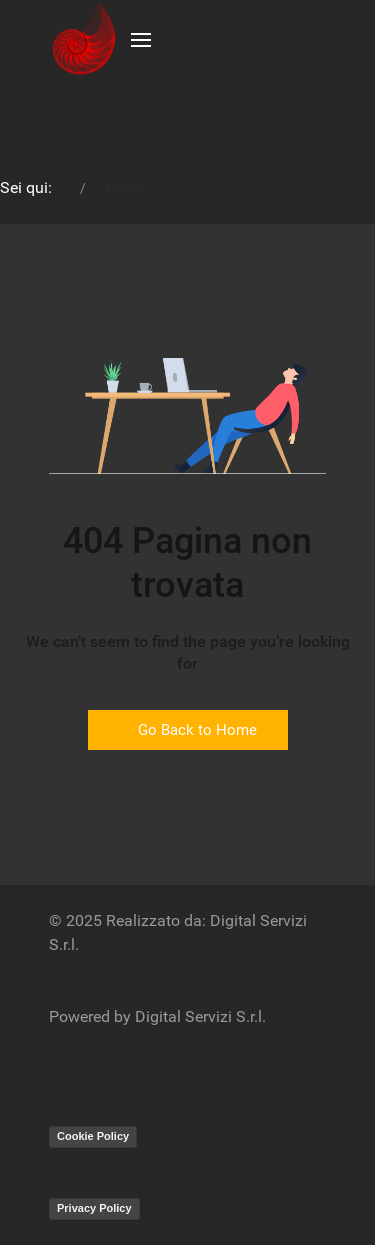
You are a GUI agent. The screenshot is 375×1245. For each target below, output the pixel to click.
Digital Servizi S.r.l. (200, 1016)
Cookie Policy (93, 1136)
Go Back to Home (188, 730)
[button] (141, 40)
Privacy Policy (94, 1208)
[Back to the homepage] (82, 40)
